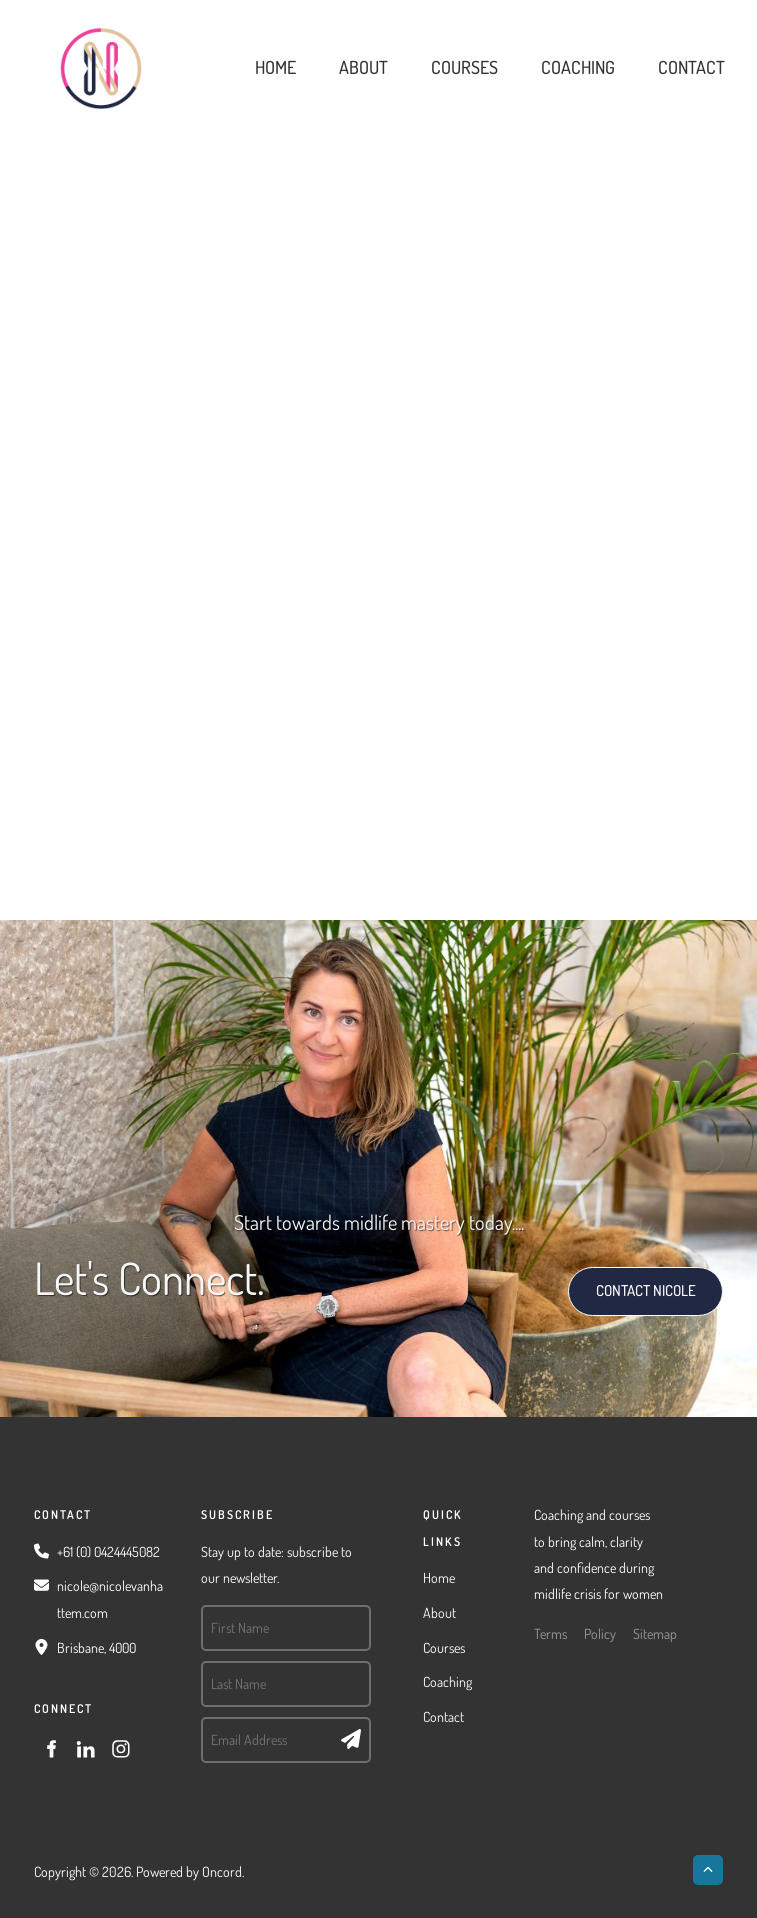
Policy (600, 1633)
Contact (691, 67)
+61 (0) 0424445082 (108, 1551)
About (363, 67)
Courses (464, 67)
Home (275, 67)
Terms (550, 1633)
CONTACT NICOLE (624, 1279)
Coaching (578, 67)
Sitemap (655, 1633)
